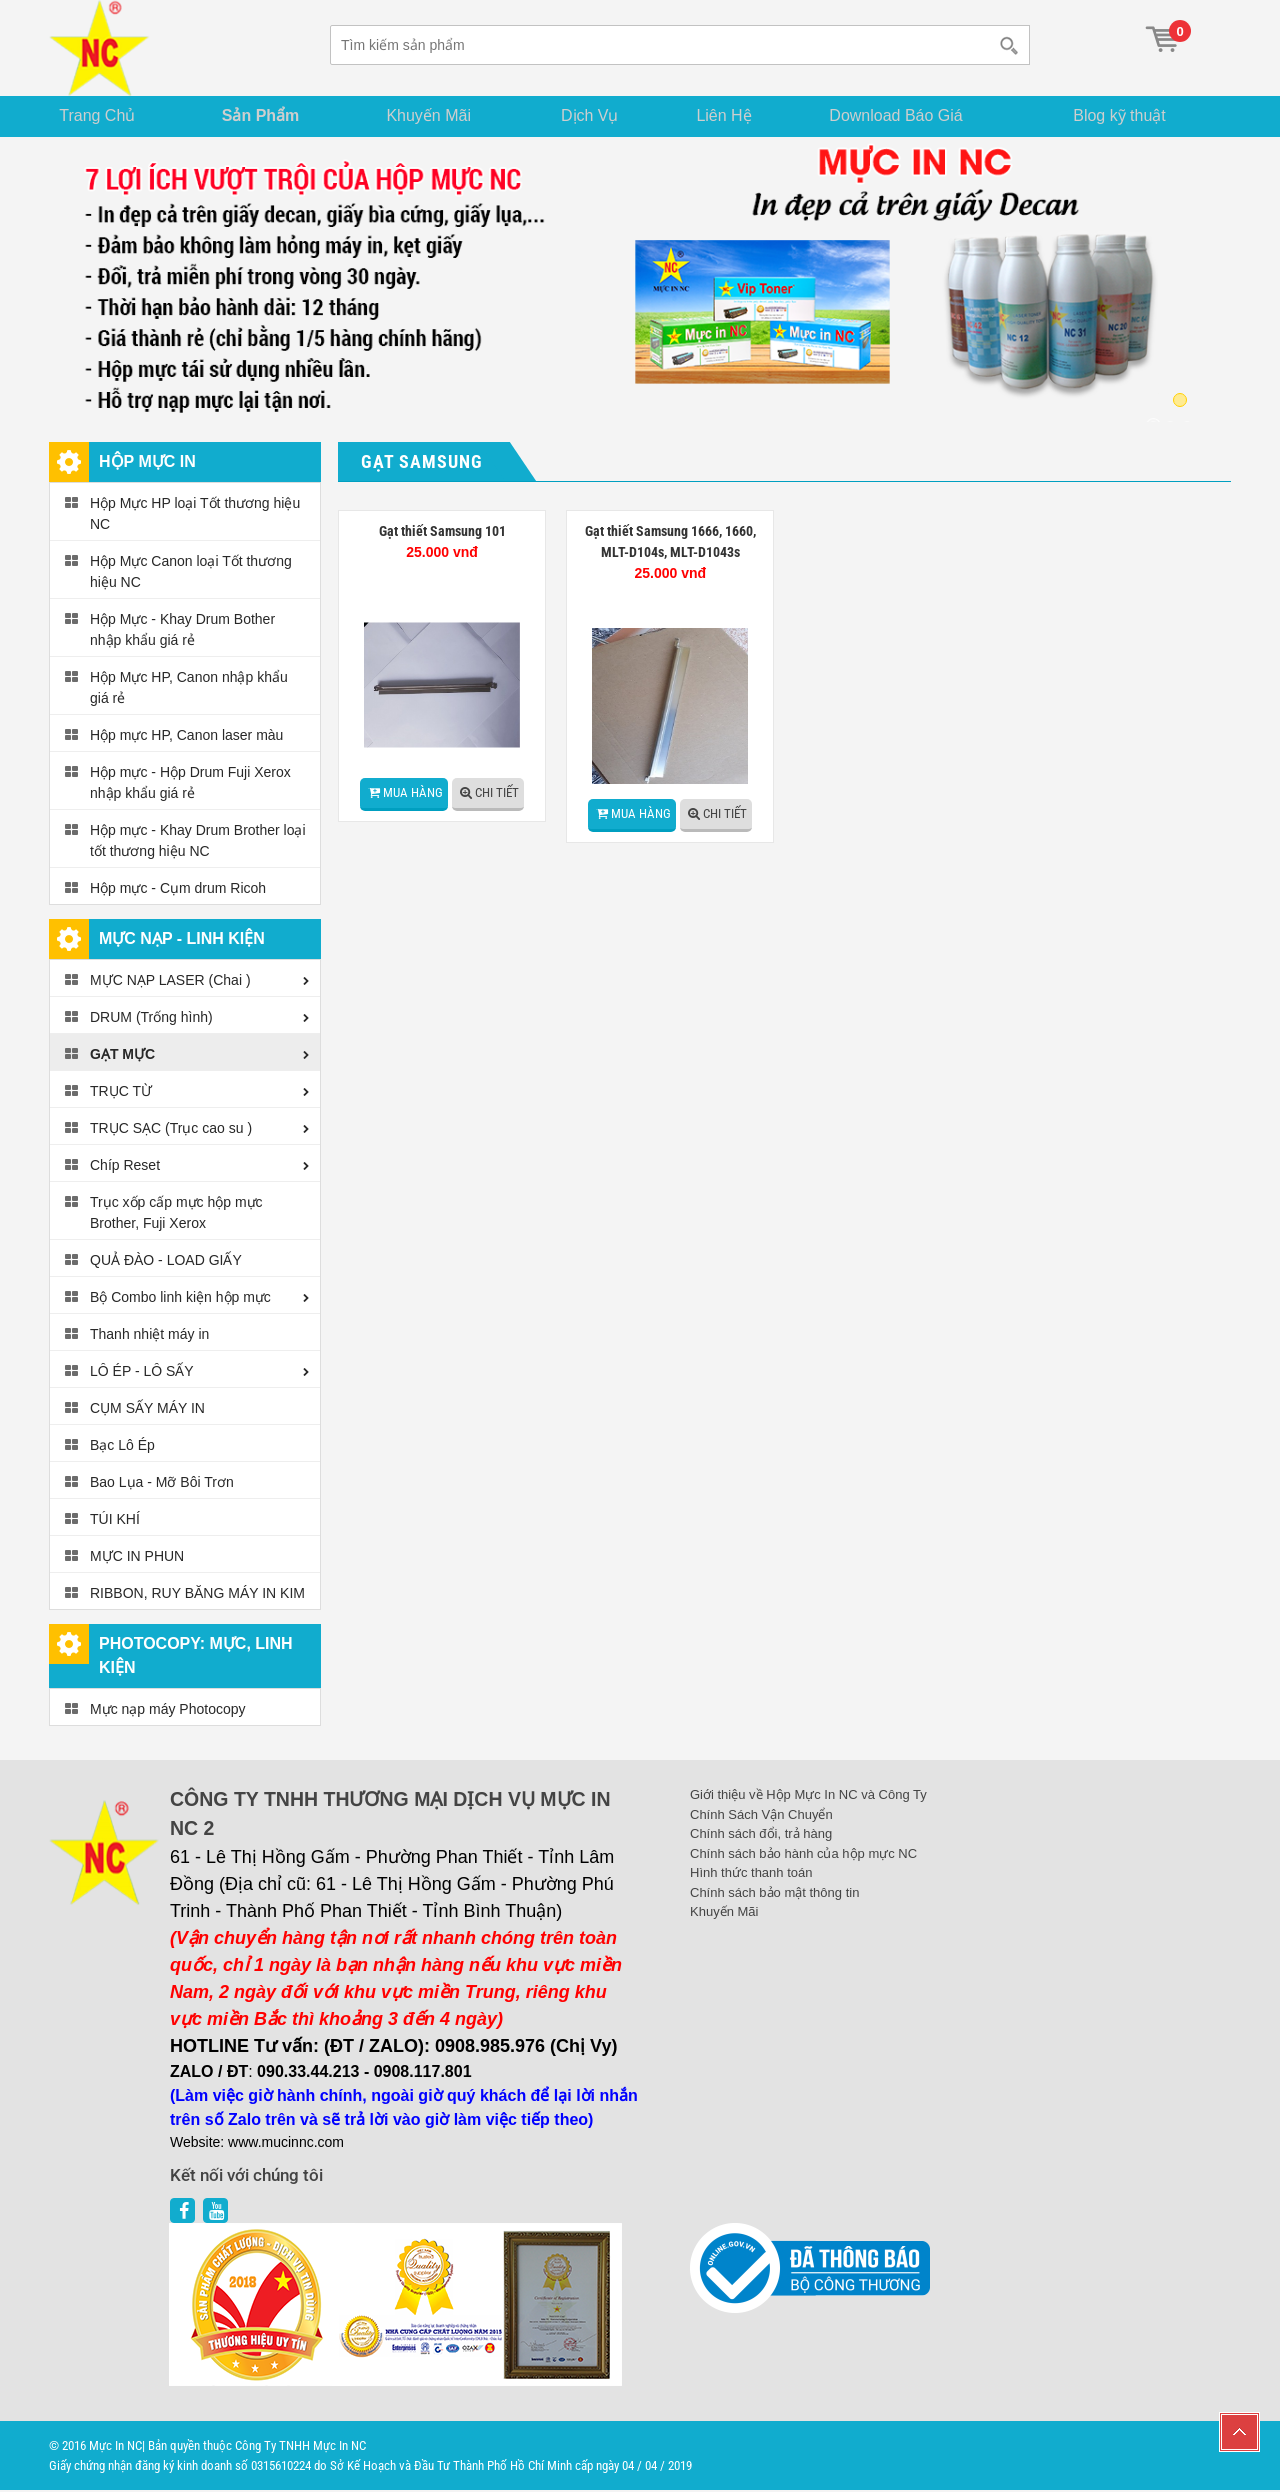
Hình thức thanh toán (751, 1874)
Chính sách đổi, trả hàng (761, 1835)
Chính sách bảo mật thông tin (774, 1893)
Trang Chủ (104, 116)
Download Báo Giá (911, 116)
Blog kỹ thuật (1127, 116)
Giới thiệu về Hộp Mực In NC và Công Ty (808, 1796)
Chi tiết (497, 794)
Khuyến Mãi (437, 116)
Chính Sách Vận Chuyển (761, 1815)
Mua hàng (413, 794)
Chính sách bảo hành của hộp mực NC (803, 1854)
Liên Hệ (735, 116)
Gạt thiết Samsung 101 (442, 533)
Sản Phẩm (268, 116)
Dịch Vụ (597, 116)
